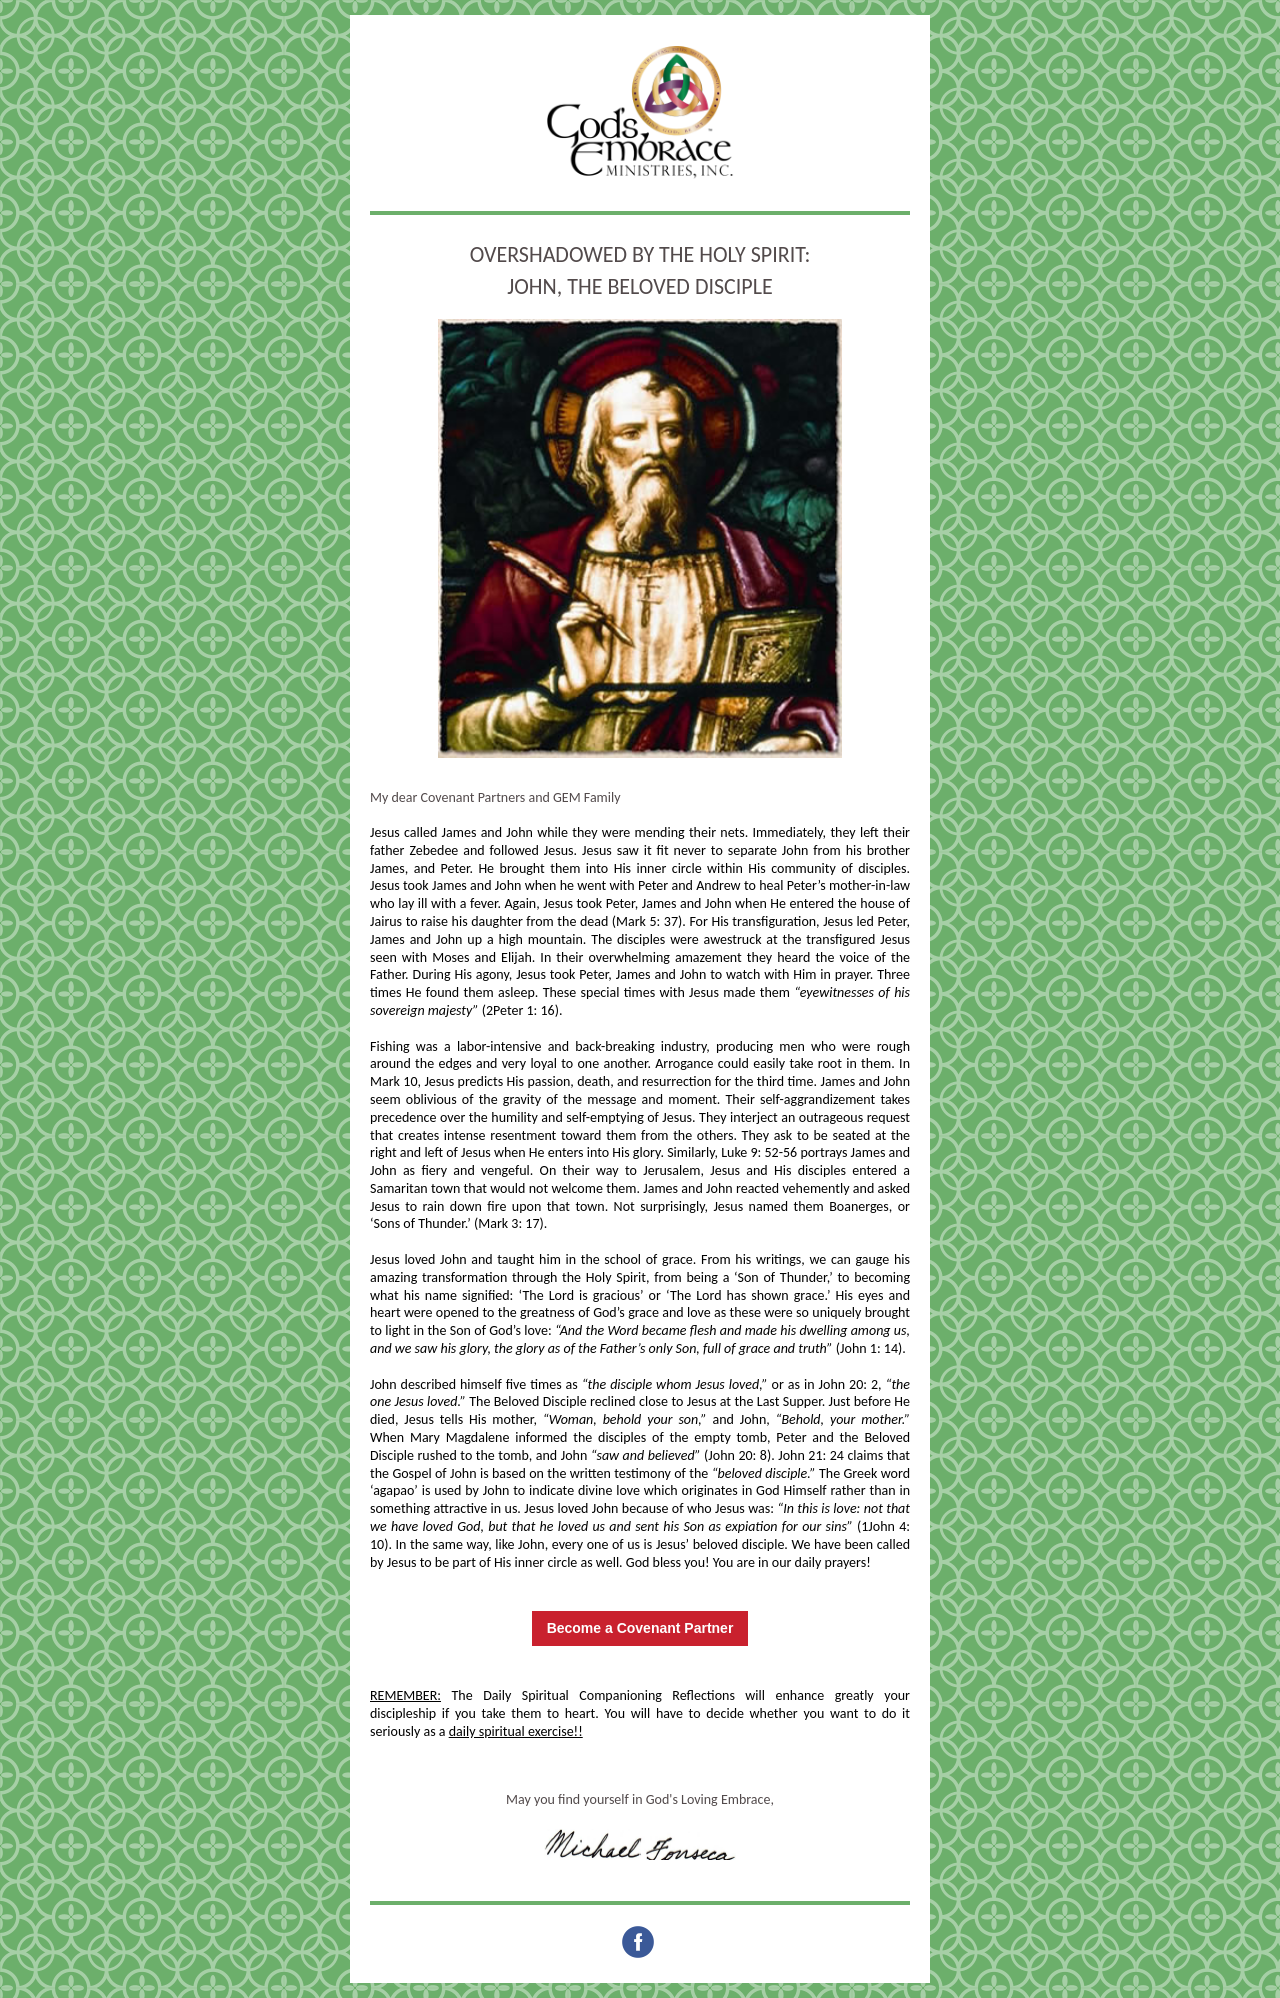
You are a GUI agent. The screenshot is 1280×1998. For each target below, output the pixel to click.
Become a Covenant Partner (640, 1628)
